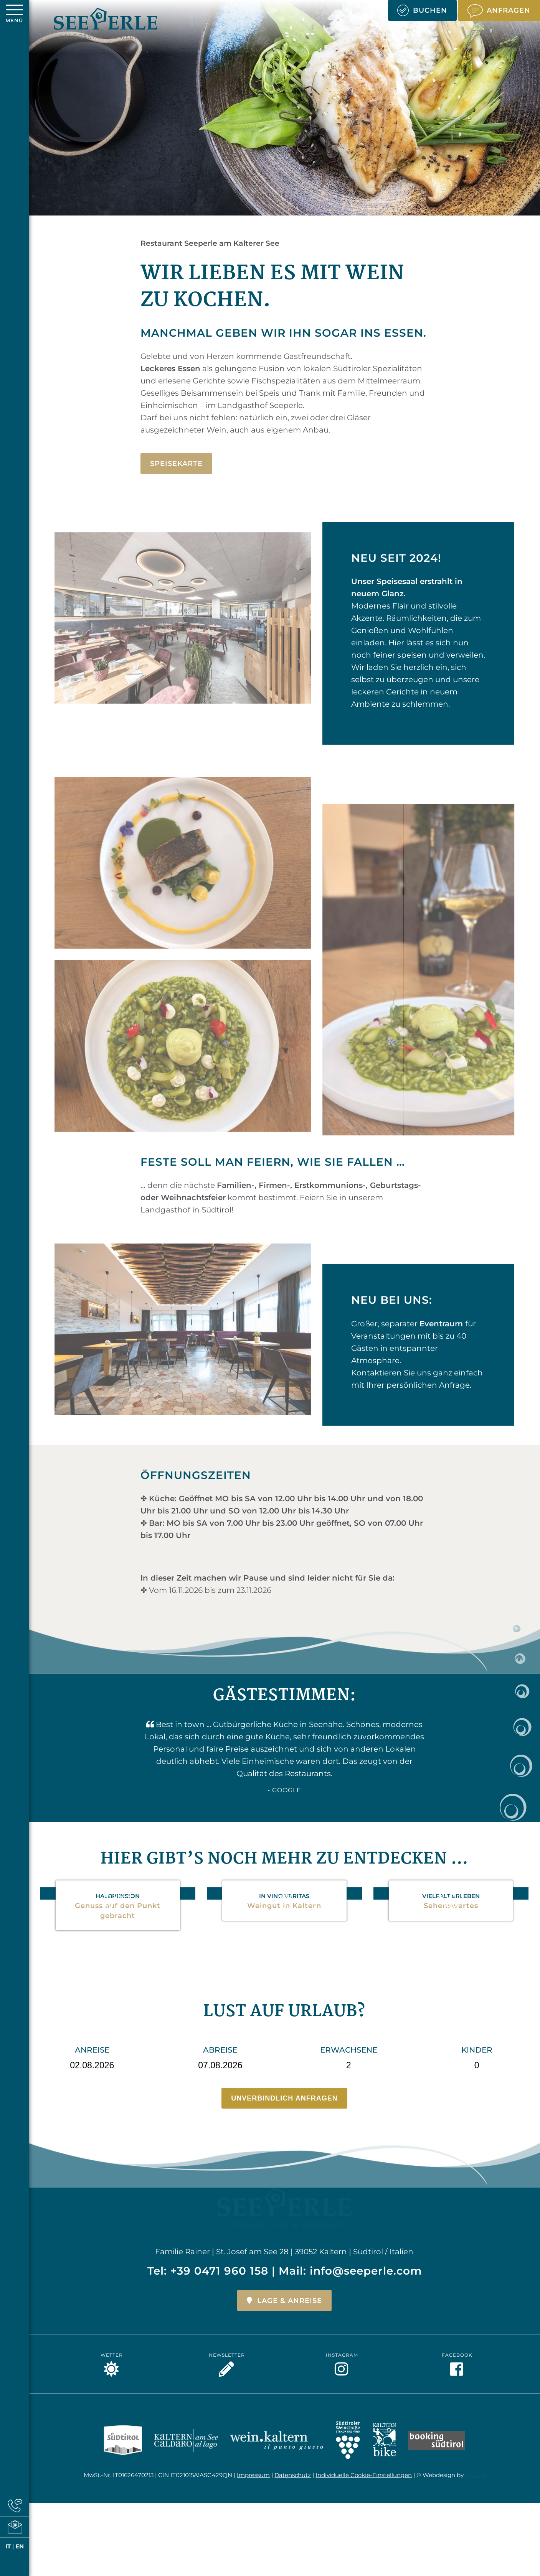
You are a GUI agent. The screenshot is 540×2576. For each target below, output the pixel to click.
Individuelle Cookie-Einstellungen (363, 2437)
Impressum (253, 2437)
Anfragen (498, 11)
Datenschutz (292, 2437)
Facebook (459, 2324)
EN (19, 2546)
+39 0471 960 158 (219, 2230)
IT (8, 2546)
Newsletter (228, 2324)
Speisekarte (176, 463)
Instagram (343, 2324)
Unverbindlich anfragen (284, 2098)
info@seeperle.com (366, 2230)
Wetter (114, 2324)
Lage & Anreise (284, 2260)
